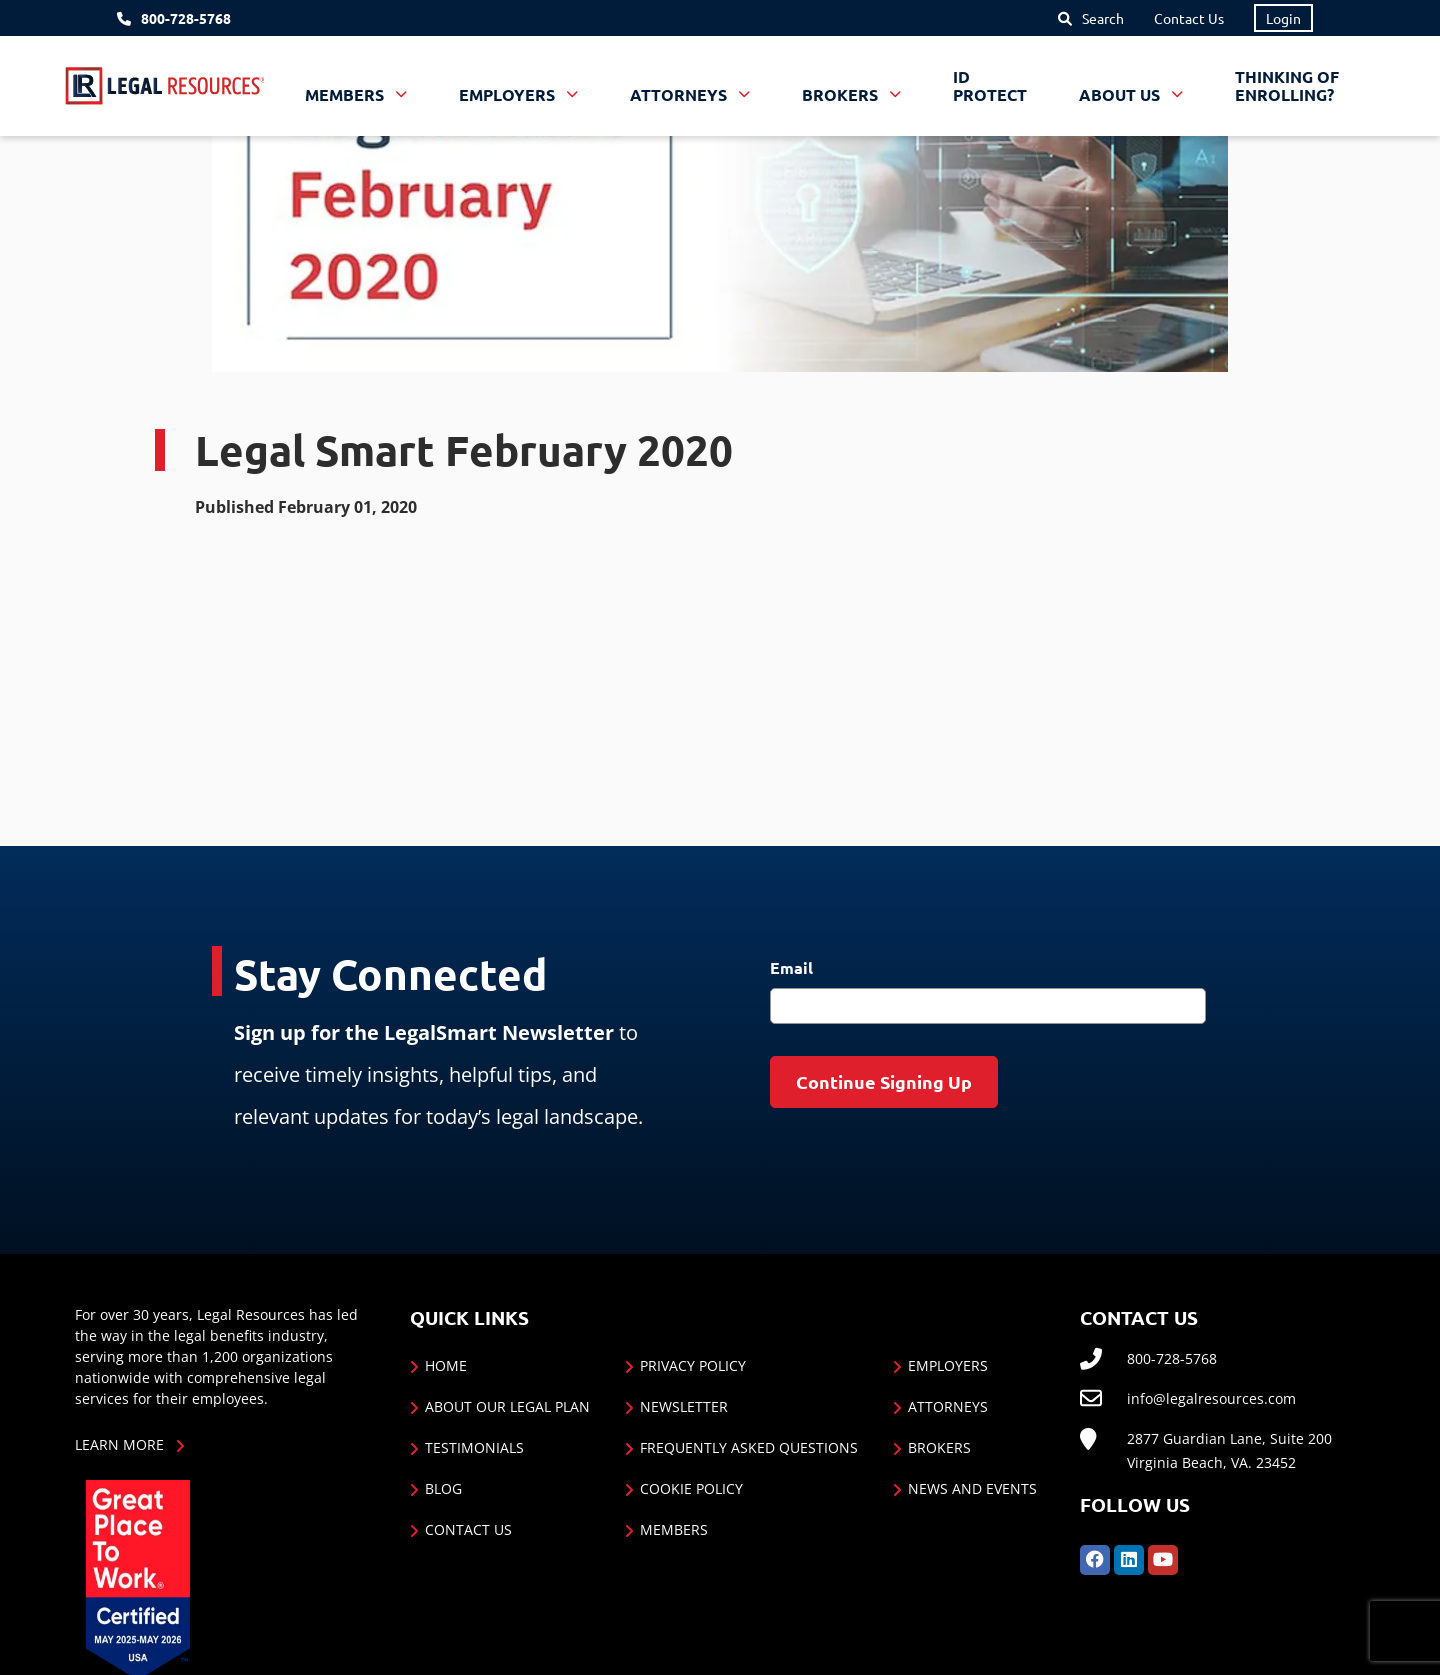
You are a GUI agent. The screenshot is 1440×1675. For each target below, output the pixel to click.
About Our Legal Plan (507, 1406)
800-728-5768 (186, 18)
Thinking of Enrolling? (1287, 85)
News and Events (972, 1488)
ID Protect (990, 85)
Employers (948, 1365)
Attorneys (948, 1406)
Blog (443, 1488)
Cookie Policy (691, 1488)
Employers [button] (509, 94)
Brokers (939, 1447)
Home (446, 1365)
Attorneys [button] (680, 94)
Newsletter (684, 1406)
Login (1283, 18)
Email (791, 967)
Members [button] (346, 94)
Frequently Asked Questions (749, 1447)
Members (674, 1529)
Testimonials (474, 1447)
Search (1103, 18)
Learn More (119, 1444)
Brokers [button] (842, 94)
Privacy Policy (693, 1365)
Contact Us (1189, 18)
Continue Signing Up (884, 1081)
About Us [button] (1121, 94)
